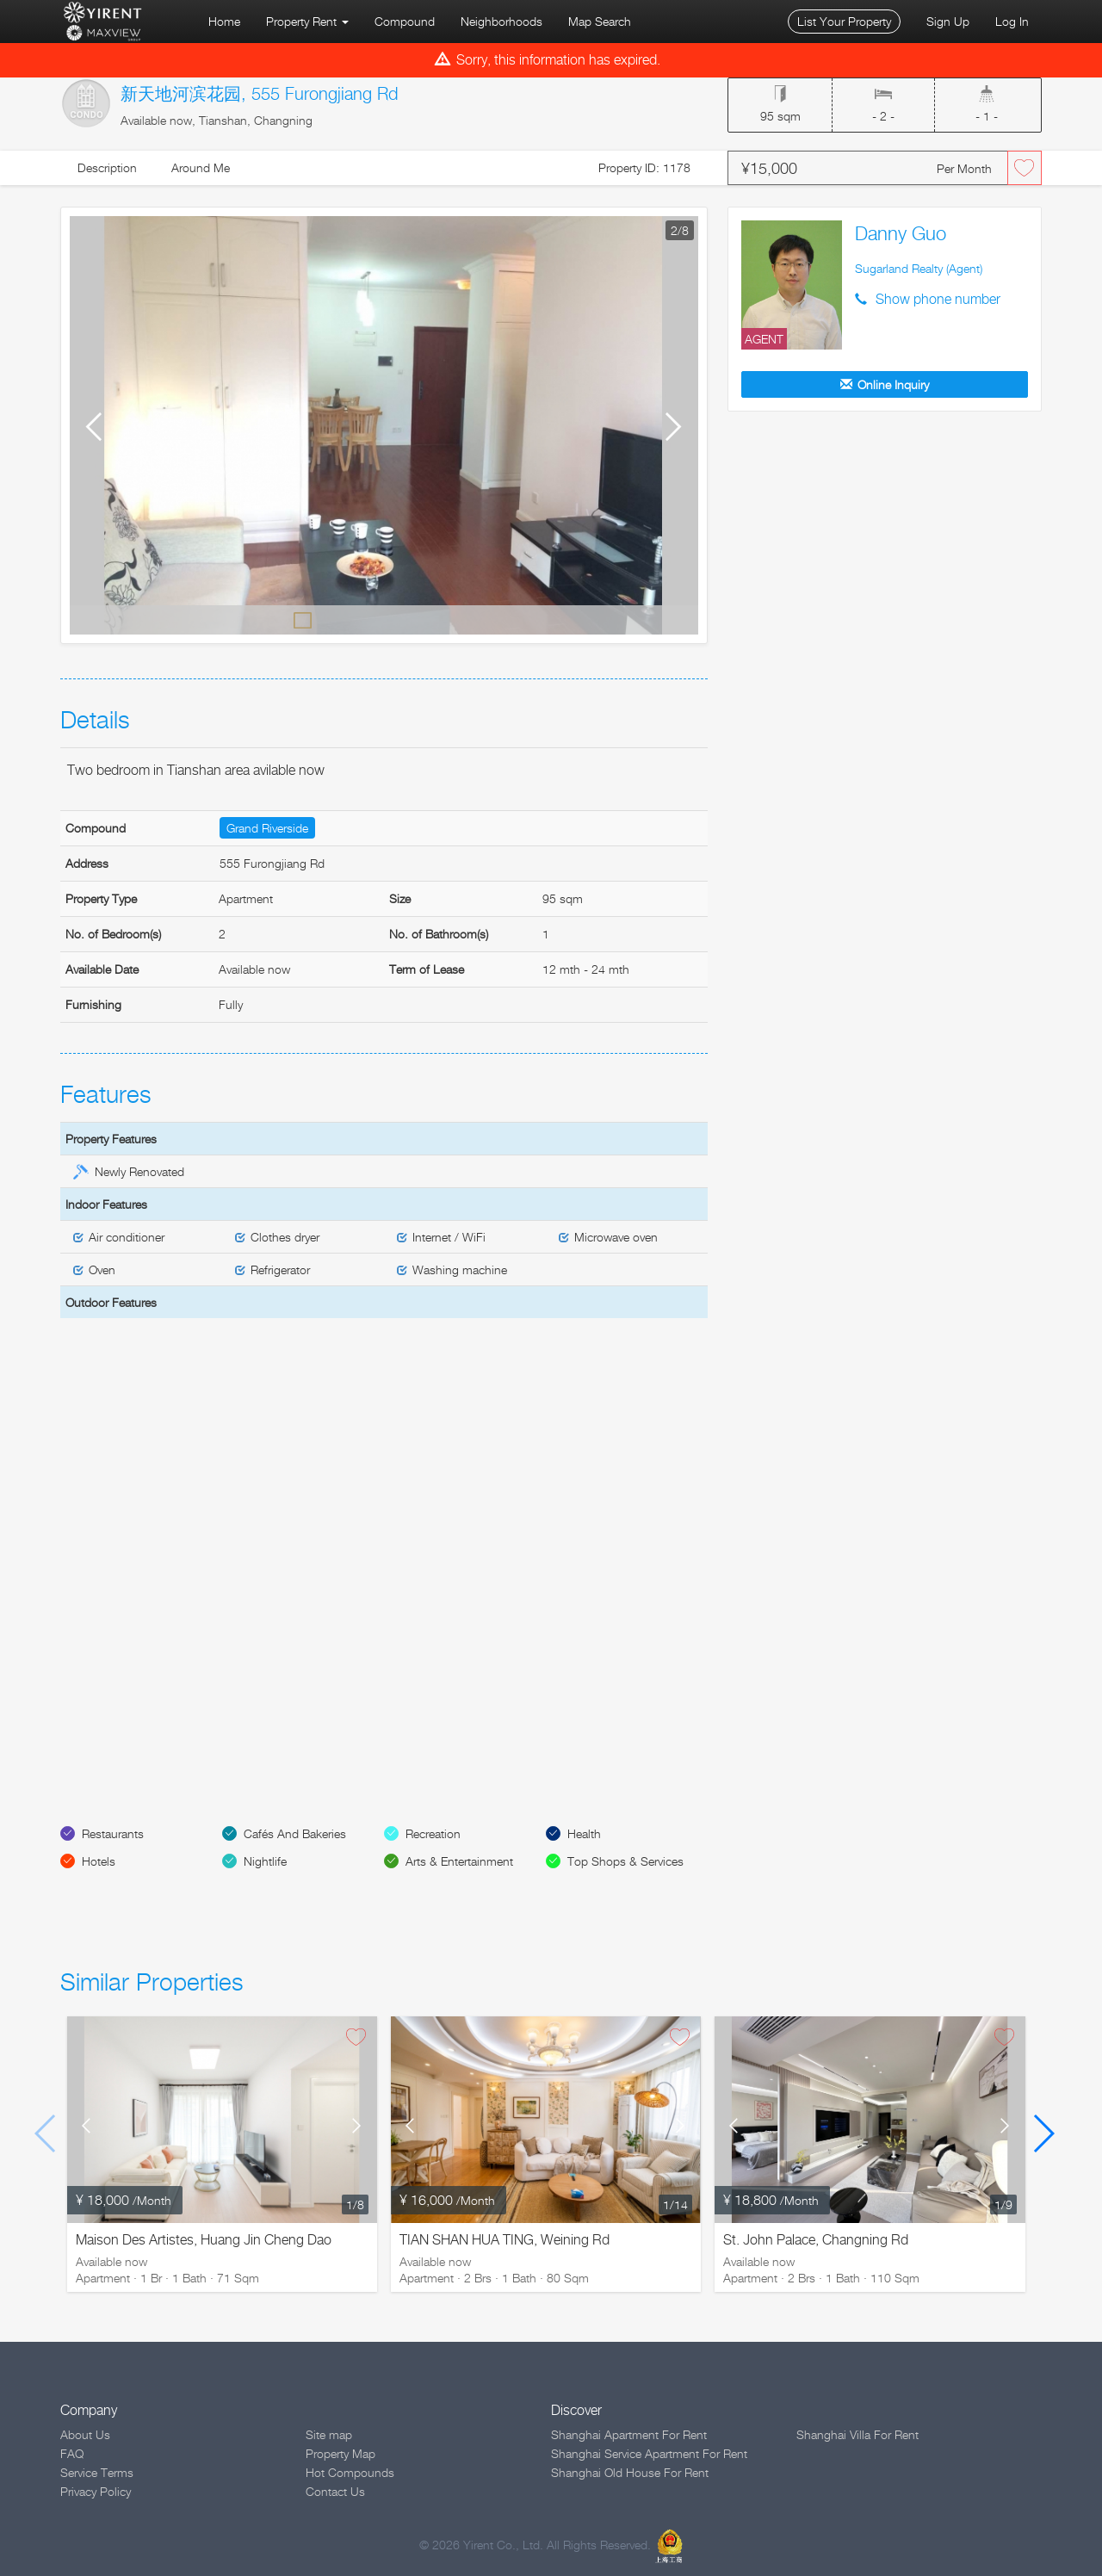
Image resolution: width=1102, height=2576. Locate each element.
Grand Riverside (267, 827)
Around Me (200, 167)
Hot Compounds (350, 2472)
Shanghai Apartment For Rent (629, 2434)
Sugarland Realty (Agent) (918, 268)
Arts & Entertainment (459, 1861)
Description (107, 167)
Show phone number (938, 299)
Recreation (433, 1833)
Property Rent (307, 21)
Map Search (599, 21)
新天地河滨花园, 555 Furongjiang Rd (259, 94)
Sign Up (947, 21)
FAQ (72, 2453)
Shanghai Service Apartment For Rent (649, 2453)
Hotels (98, 1861)
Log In (1012, 21)
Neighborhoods (501, 21)
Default (303, 619)
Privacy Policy (95, 2491)
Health (584, 1833)
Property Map (340, 2453)
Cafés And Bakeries (295, 1833)
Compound (405, 21)
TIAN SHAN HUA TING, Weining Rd (504, 2240)
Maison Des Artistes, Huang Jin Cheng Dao (203, 2240)
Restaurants (113, 1833)
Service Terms (96, 2472)
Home (224, 21)
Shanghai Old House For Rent (630, 2472)
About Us (85, 2434)
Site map (329, 2434)
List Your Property (844, 21)
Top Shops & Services (625, 1861)
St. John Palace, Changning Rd (815, 2240)
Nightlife (265, 1861)
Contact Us (335, 2491)
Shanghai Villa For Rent (857, 2434)
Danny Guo (900, 233)
